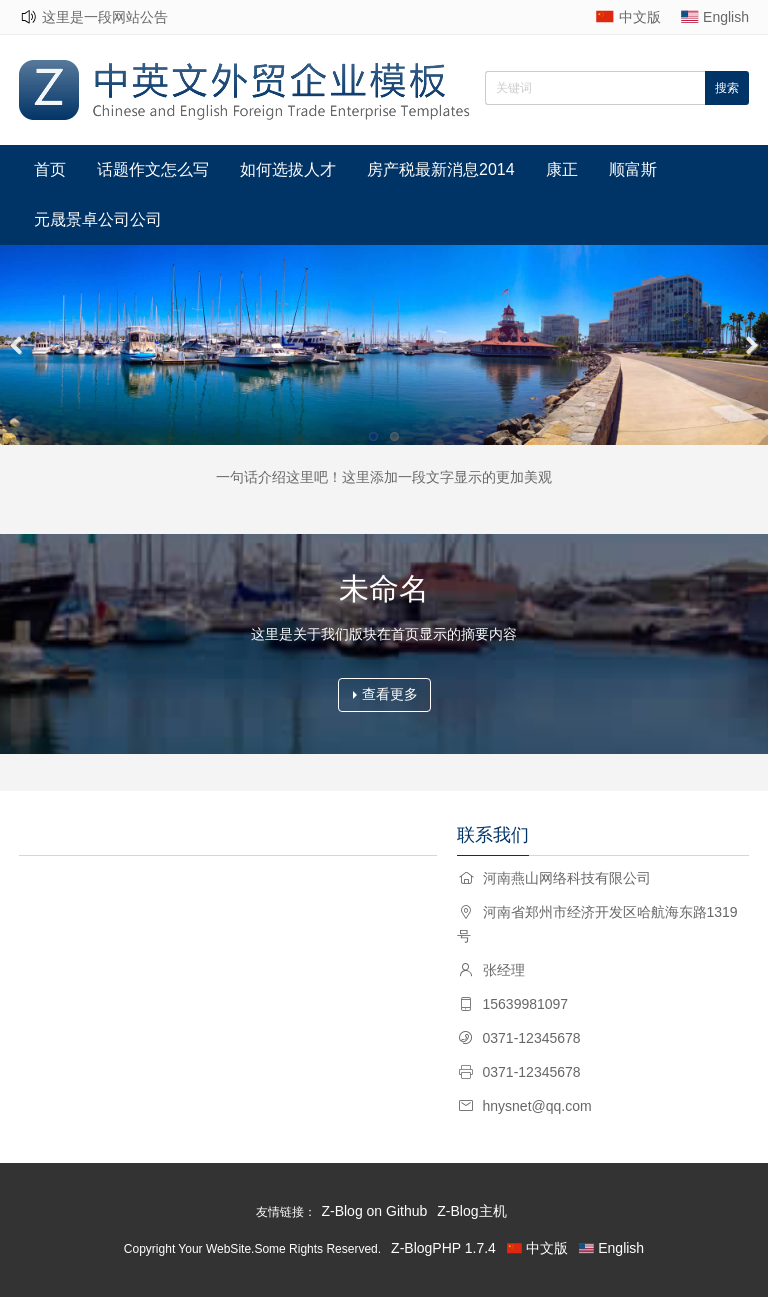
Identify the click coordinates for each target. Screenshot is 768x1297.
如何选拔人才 (288, 169)
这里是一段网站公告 (105, 17)
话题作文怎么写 (153, 169)
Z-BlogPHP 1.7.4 (443, 1248)
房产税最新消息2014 (441, 169)
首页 (50, 169)
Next (748, 345)
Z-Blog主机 (471, 1211)
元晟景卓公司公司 (98, 219)
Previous (20, 345)
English (726, 17)
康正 (562, 169)
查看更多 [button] (385, 694)
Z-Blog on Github (374, 1211)
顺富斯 (633, 169)
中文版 (640, 17)
